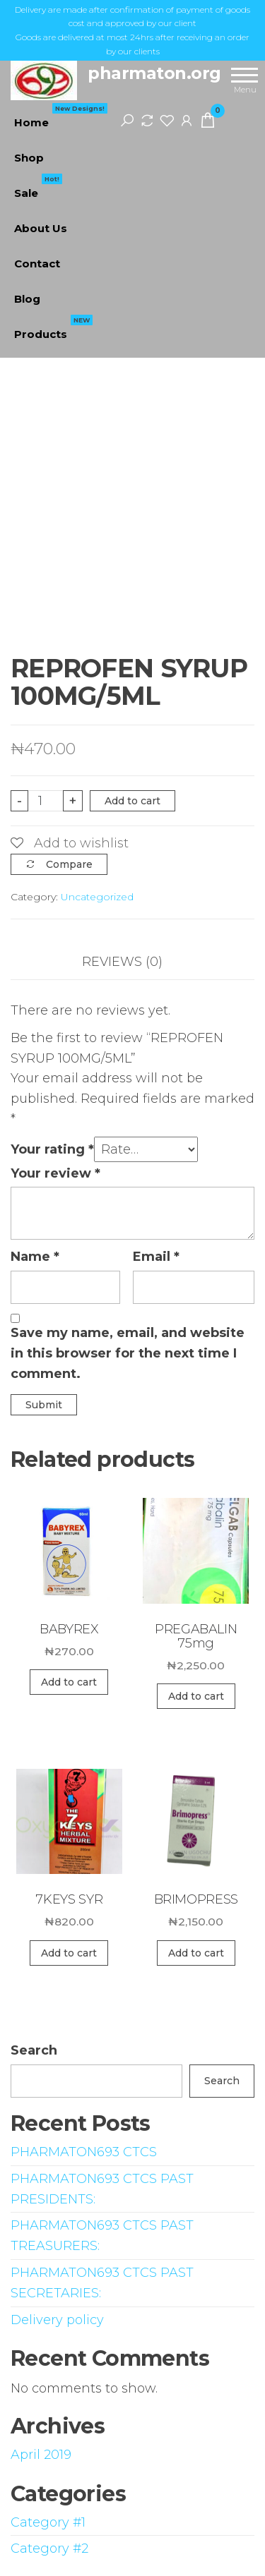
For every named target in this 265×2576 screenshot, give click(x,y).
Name (35, 1256)
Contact (37, 263)
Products (53, 329)
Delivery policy (57, 2320)
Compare (69, 864)
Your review (55, 1173)
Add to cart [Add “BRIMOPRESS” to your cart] (196, 1953)
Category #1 (48, 2522)
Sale (38, 188)
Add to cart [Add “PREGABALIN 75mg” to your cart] (196, 1696)
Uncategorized (97, 896)
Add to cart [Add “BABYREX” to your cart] (69, 1682)
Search (34, 2050)
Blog (27, 299)
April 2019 (41, 2454)
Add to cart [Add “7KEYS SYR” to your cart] (69, 1953)
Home (60, 117)
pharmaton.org (154, 73)
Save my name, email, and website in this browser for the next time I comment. (128, 1353)
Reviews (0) (122, 961)
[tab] (133, 962)
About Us (40, 228)
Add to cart (132, 800)
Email (156, 1256)
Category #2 (49, 2548)
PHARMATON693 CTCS (84, 2152)
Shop (29, 157)
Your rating (52, 1149)
